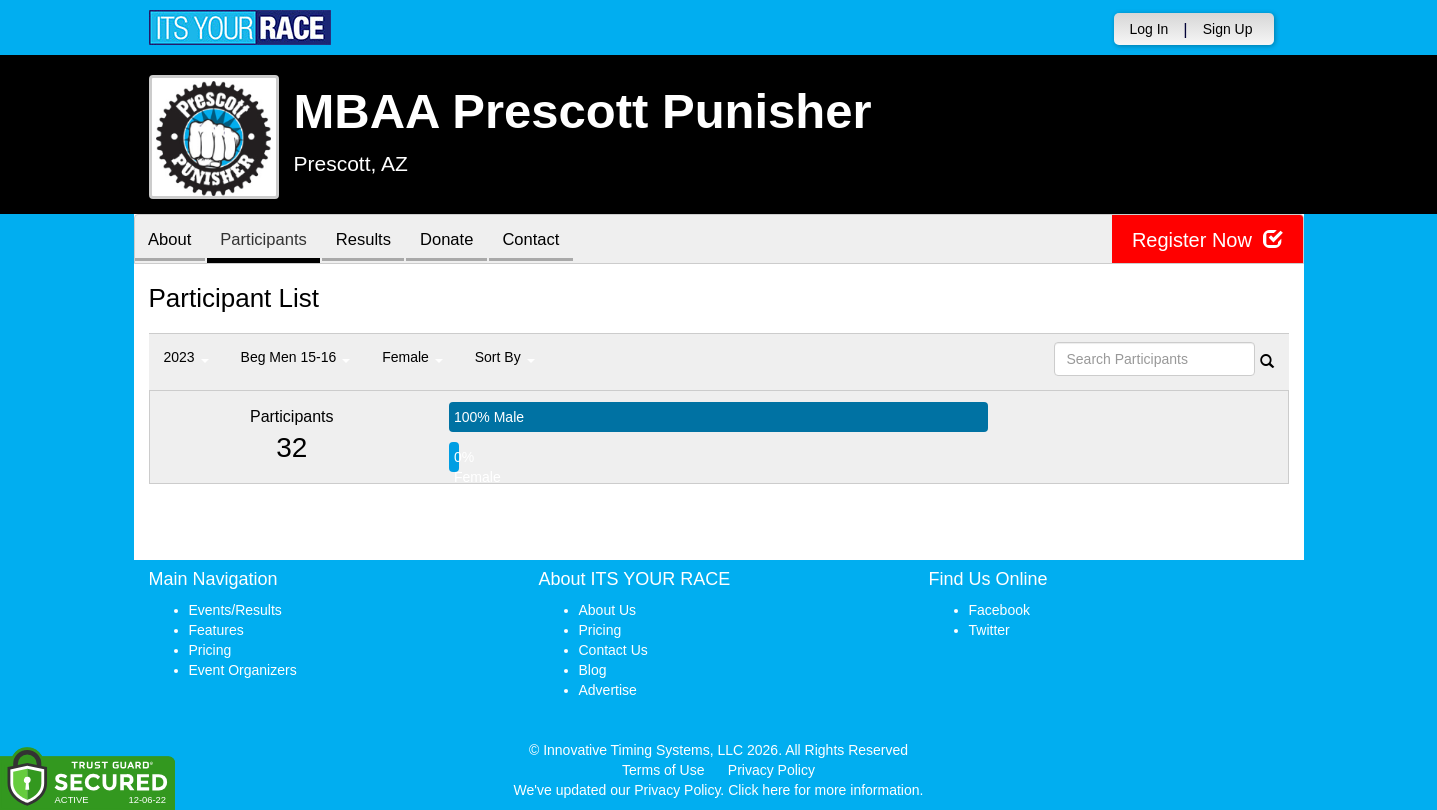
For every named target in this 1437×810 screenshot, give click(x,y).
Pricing (210, 650)
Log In (1148, 29)
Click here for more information (823, 790)
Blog (593, 670)
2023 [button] (186, 357)
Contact (548, 240)
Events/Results (235, 610)
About (172, 240)
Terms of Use (663, 770)
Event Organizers (243, 670)
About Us (608, 610)
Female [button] (412, 357)
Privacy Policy (771, 770)
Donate (460, 240)
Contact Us (613, 650)
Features (216, 630)
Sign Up (1228, 29)
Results (373, 240)
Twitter (989, 630)
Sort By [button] (505, 357)
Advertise (608, 690)
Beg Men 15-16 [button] (296, 357)
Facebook (999, 610)
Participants (269, 240)
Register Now (1207, 239)
